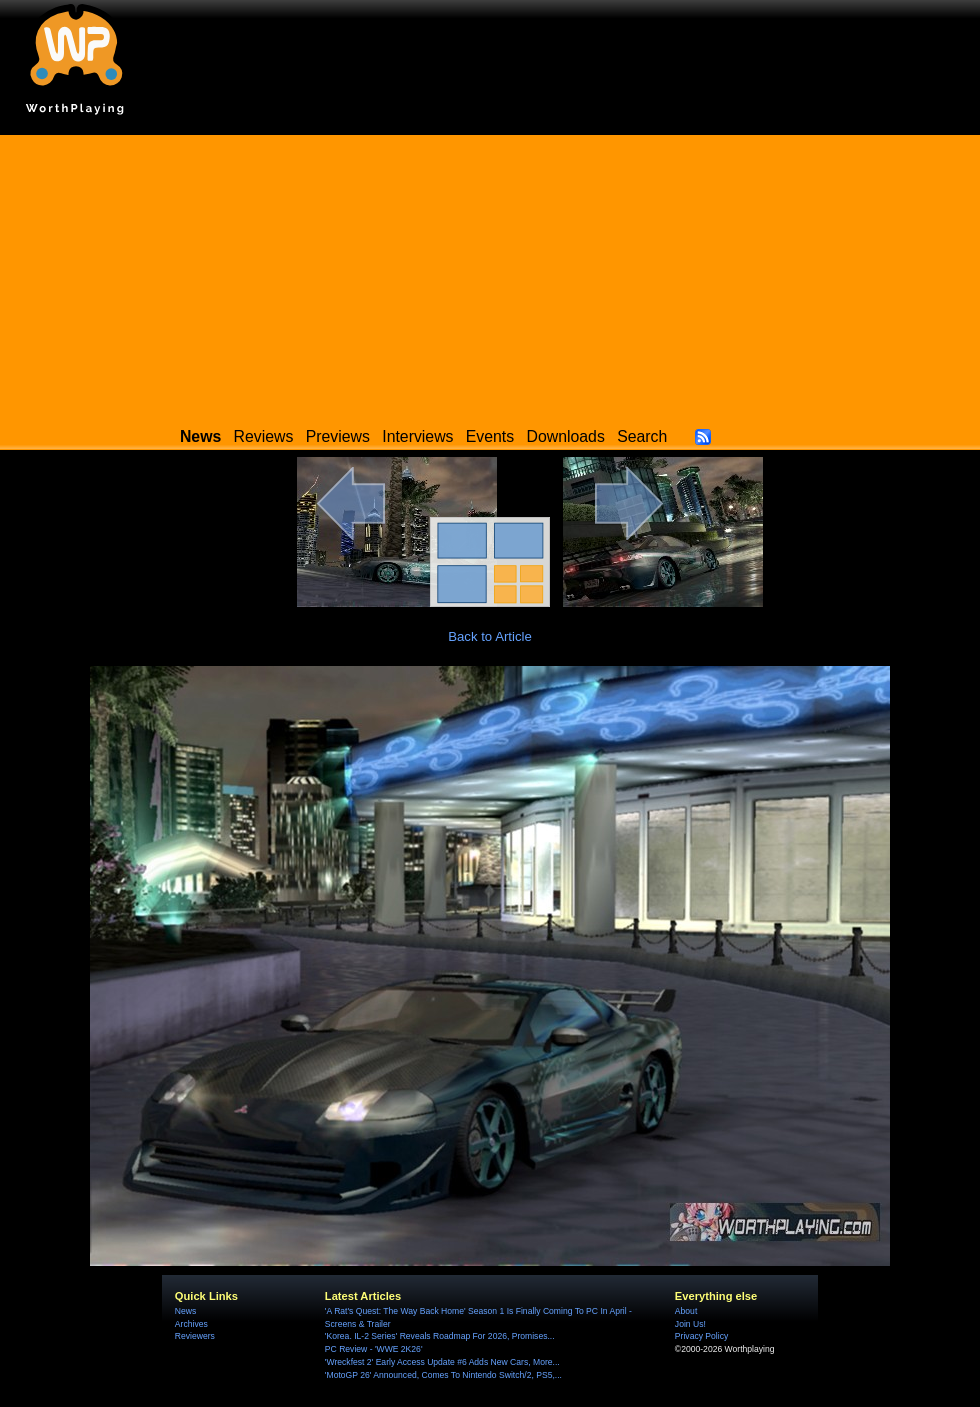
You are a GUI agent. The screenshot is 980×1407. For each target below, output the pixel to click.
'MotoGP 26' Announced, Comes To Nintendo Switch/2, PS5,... (443, 1375)
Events (490, 436)
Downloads (566, 436)
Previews (338, 436)
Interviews (417, 436)
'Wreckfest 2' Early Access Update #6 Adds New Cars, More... (442, 1362)
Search (642, 436)
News (185, 1311)
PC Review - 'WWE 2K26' (374, 1349)
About (686, 1311)
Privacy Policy (701, 1336)
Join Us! (690, 1324)
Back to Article (490, 636)
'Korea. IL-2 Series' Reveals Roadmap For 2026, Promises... (440, 1336)
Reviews (264, 436)
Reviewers (195, 1336)
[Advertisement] (490, 275)
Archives (191, 1324)
